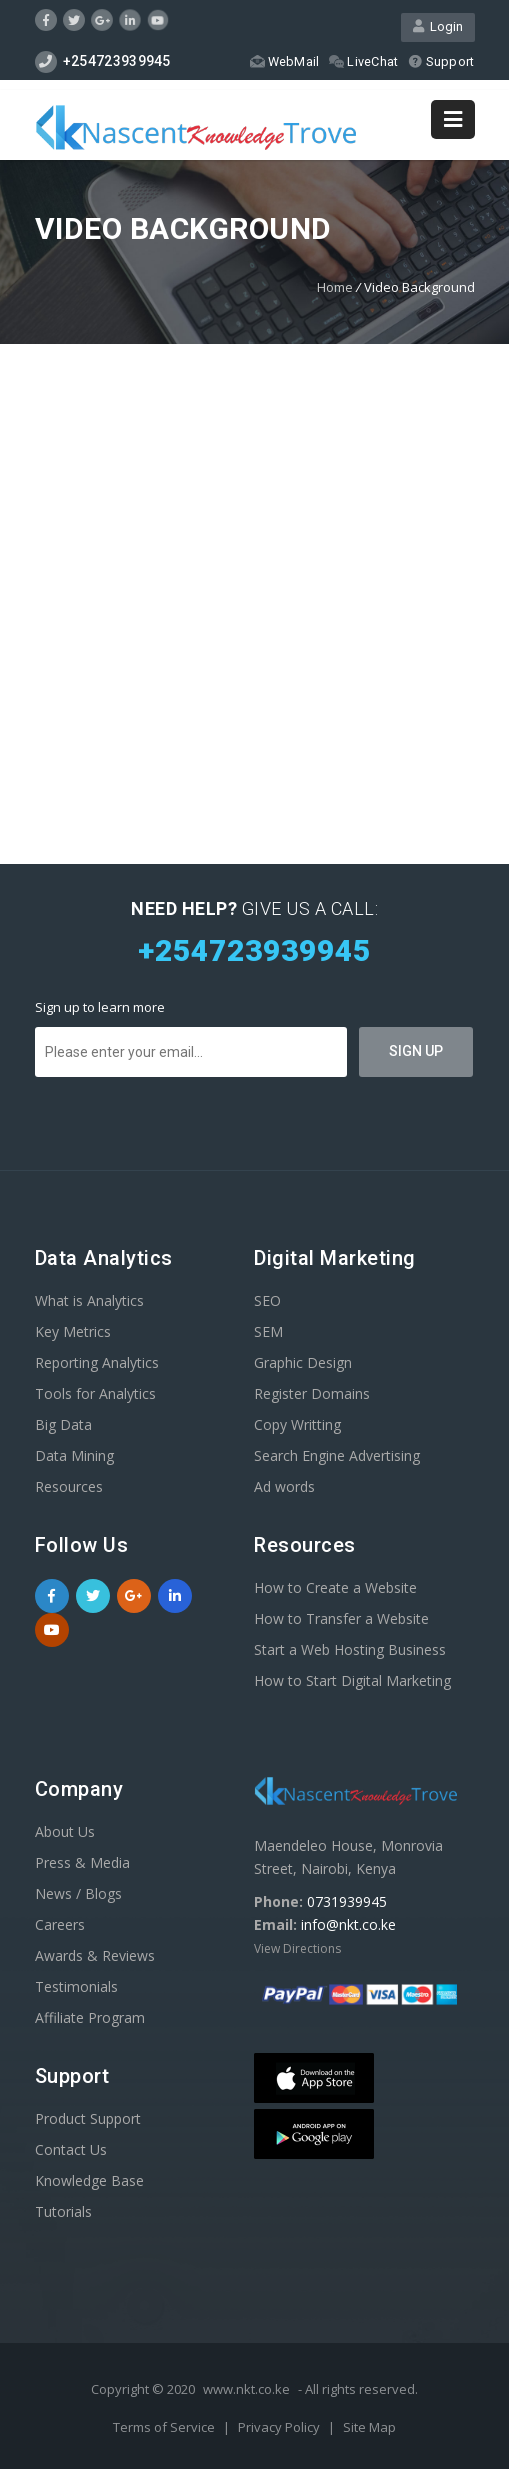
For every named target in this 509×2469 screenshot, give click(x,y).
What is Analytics (89, 1300)
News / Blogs (78, 1893)
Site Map (369, 2427)
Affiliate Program (90, 2017)
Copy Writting (297, 1424)
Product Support (88, 2118)
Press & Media (82, 1862)
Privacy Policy (280, 2427)
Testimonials (76, 1986)
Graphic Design (303, 1362)
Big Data (63, 1424)
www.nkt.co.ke (246, 2389)
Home (335, 287)
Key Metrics (73, 1331)
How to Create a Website (335, 1587)
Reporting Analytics (97, 1362)
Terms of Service (165, 2427)
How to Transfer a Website (341, 1618)
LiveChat (363, 62)
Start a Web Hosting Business (350, 1649)
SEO (267, 1300)
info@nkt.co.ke (348, 1924)
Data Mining (74, 1455)
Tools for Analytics (95, 1393)
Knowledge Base (89, 2180)
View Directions (297, 1948)
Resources (69, 1486)
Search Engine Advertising (337, 1455)
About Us (65, 1831)
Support (440, 62)
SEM (268, 1331)
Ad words (284, 1486)
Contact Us (71, 2149)
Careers (60, 1924)
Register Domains (312, 1393)
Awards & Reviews (95, 1955)
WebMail (284, 62)
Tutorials (63, 2211)
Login (438, 27)
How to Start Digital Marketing (352, 1680)
